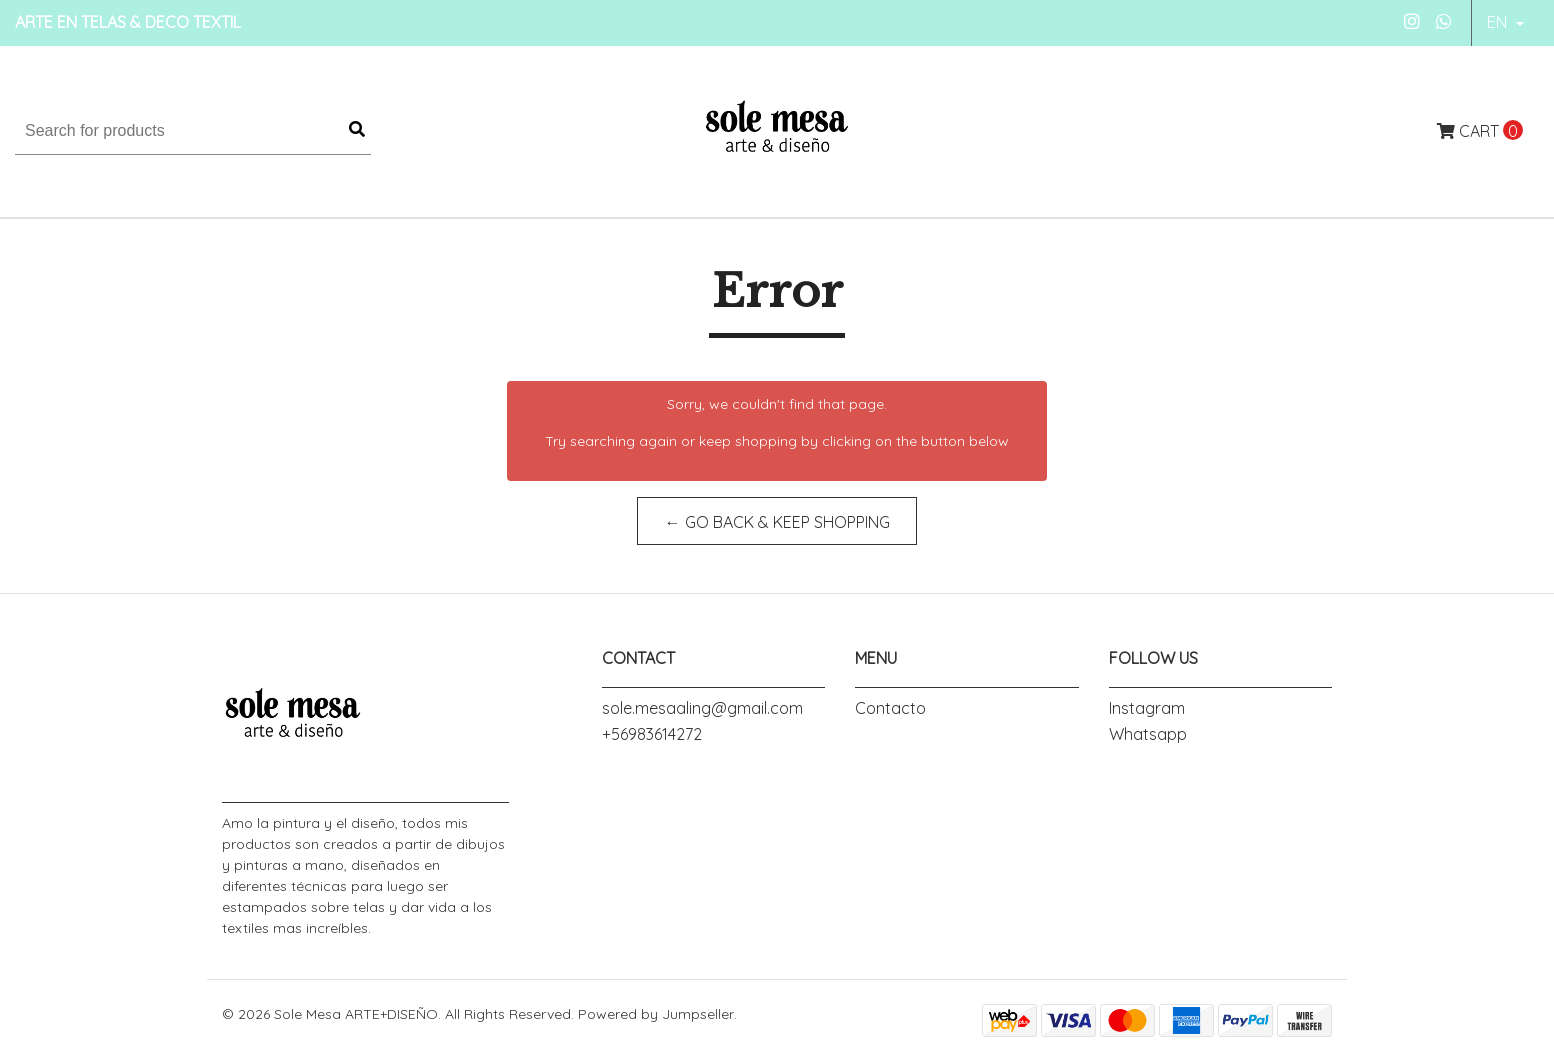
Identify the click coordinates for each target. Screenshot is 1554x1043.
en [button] (1499, 22)
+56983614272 (652, 734)
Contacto (890, 708)
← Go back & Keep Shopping (777, 522)
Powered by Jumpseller (656, 1014)
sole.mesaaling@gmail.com (702, 708)
